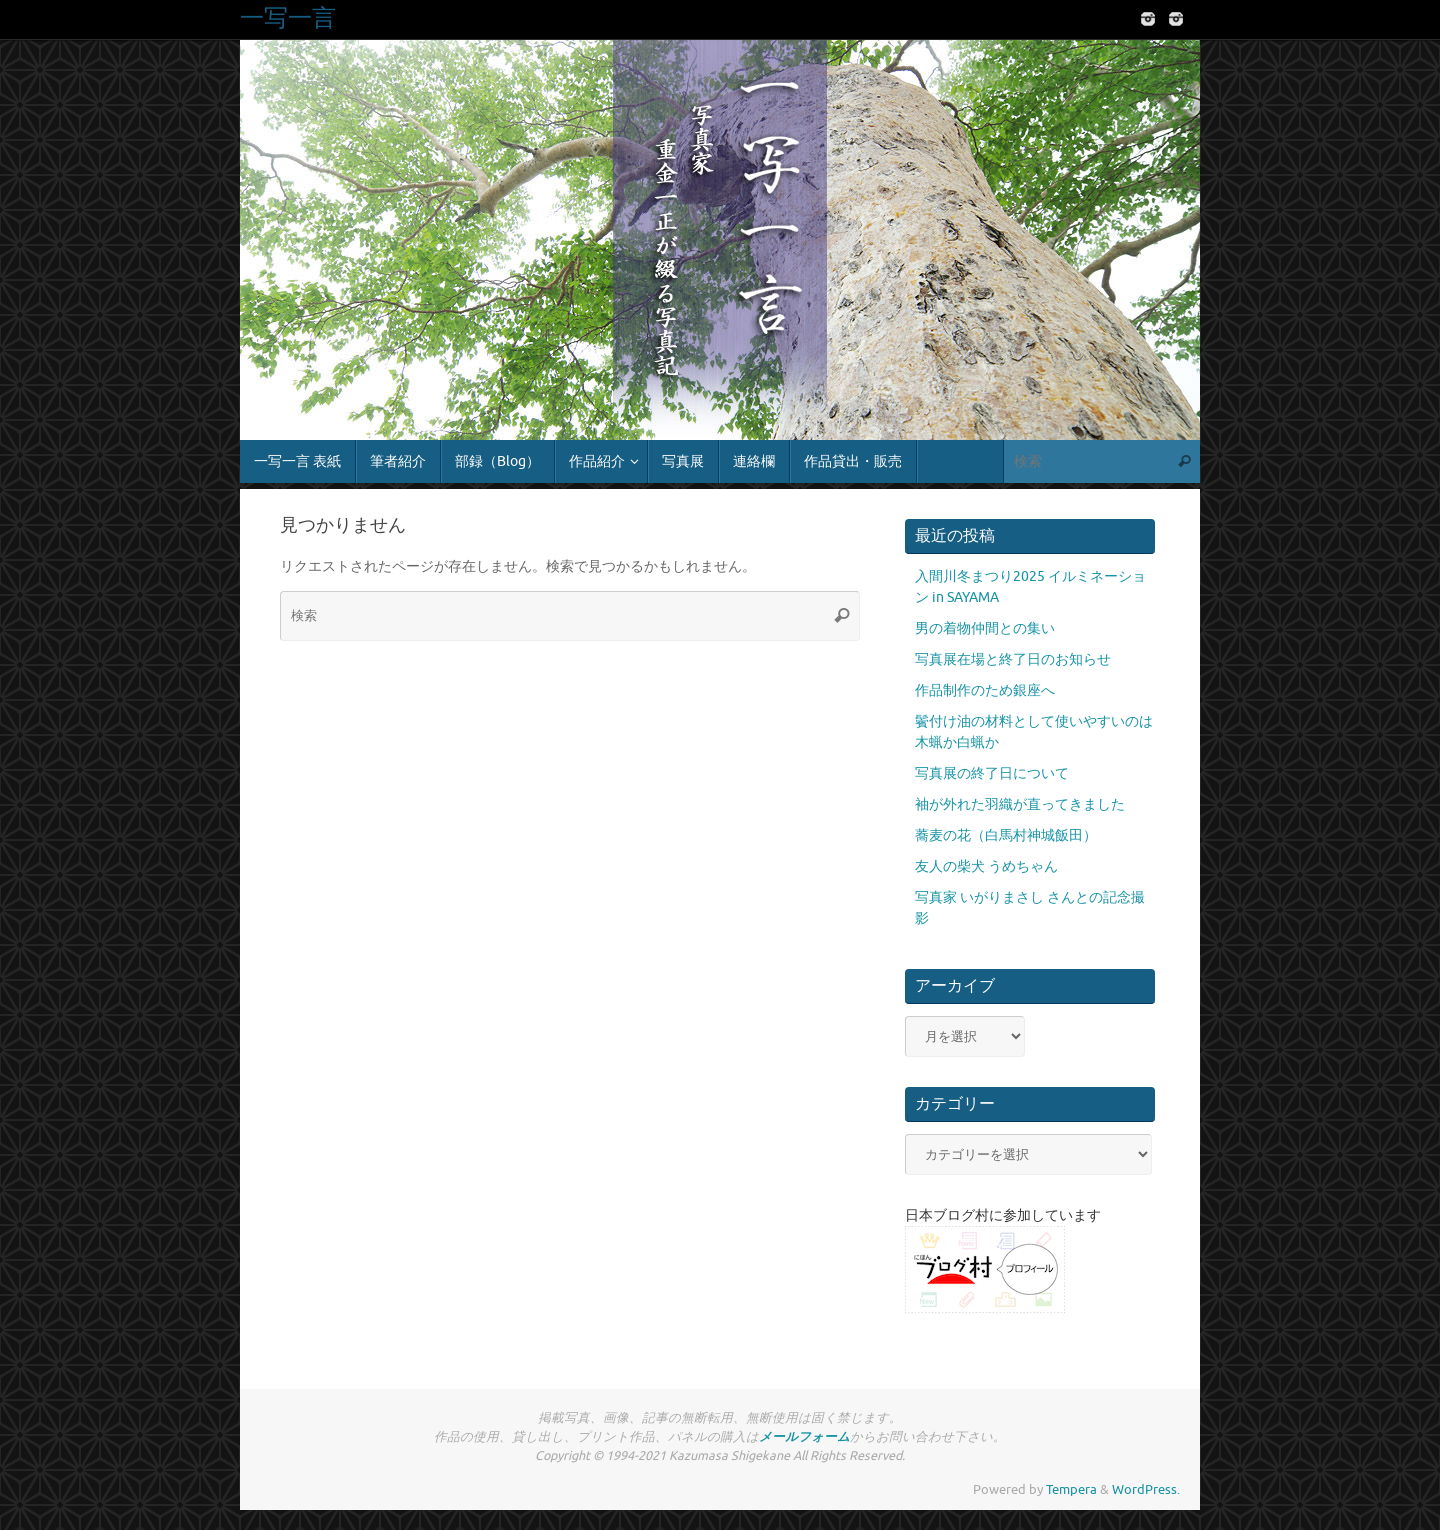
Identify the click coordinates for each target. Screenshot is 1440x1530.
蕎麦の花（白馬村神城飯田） (1006, 835)
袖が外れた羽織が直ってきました (1020, 804)
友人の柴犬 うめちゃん (986, 866)
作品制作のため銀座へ (985, 690)
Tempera (1071, 1490)
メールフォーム (804, 1437)
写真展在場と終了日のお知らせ (1013, 659)
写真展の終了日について (992, 773)
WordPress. (1146, 1490)
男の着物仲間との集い (985, 628)
